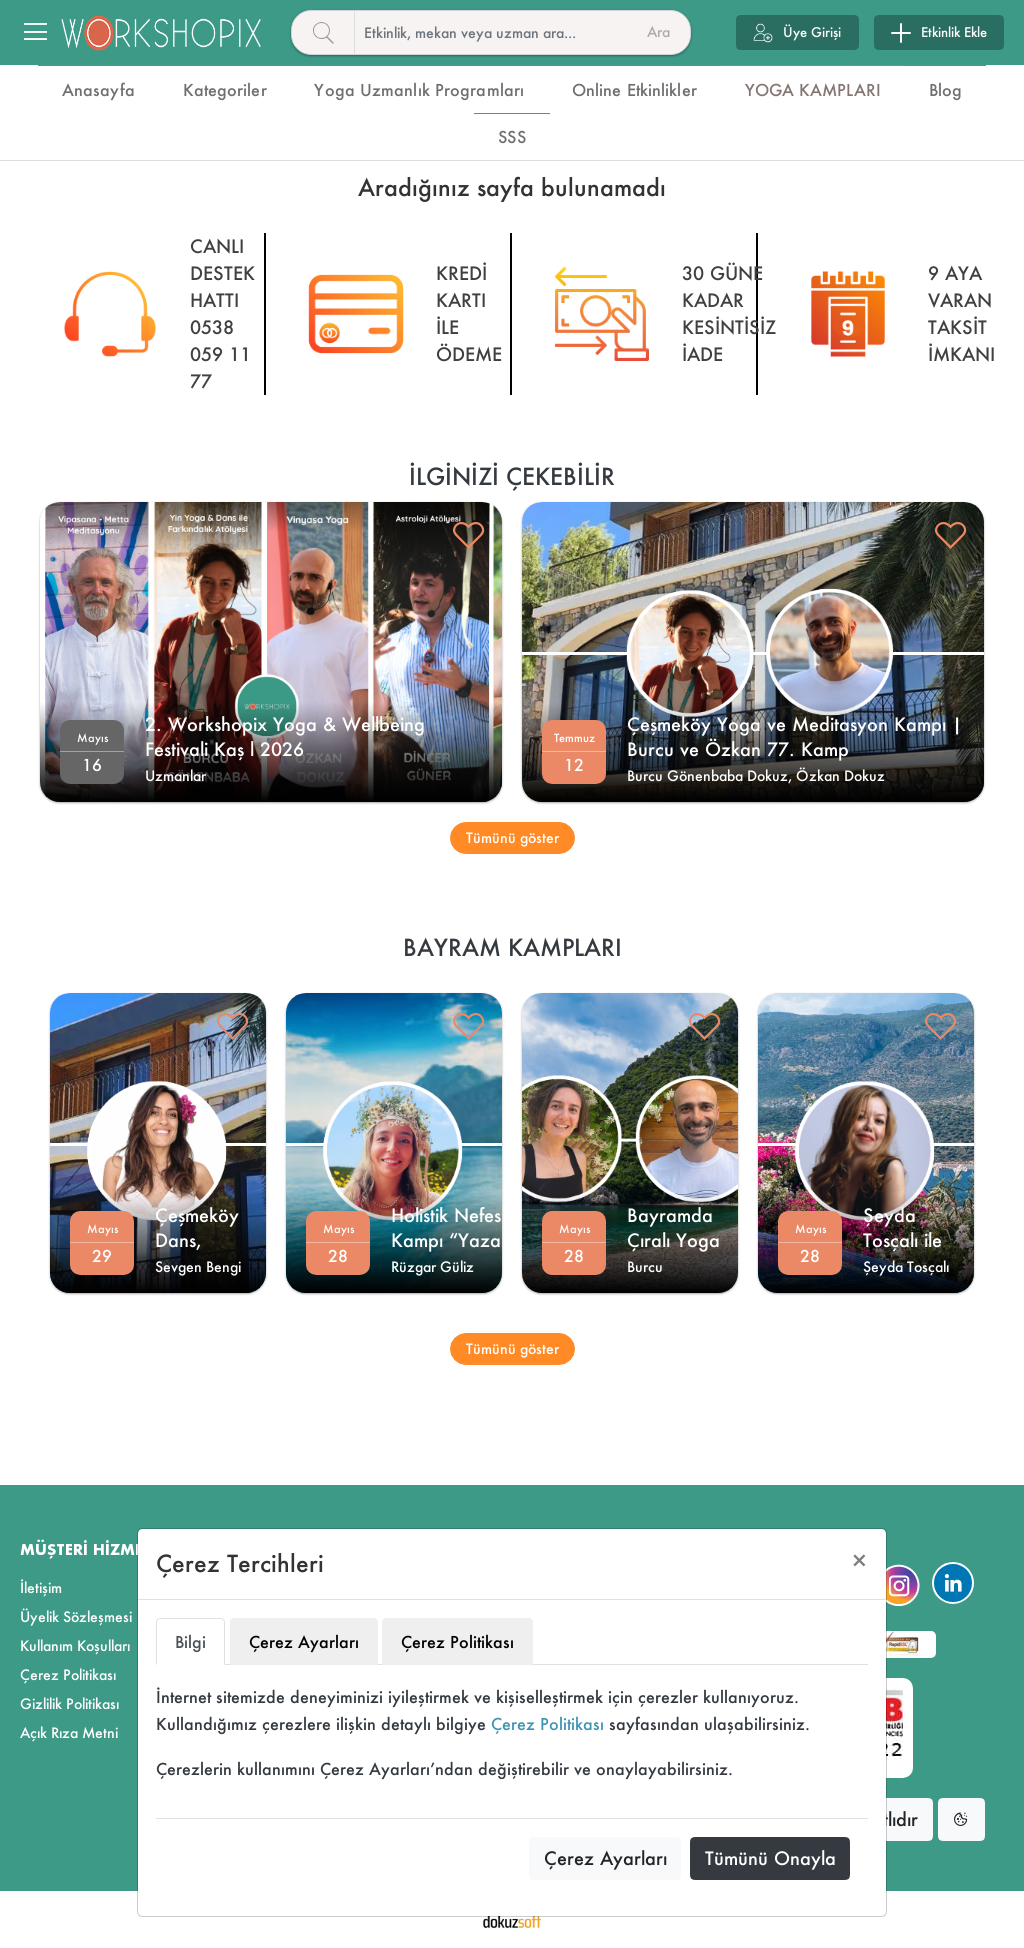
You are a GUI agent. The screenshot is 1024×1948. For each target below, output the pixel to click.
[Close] (859, 1560)
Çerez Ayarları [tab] (304, 1641)
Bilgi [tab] (190, 1641)
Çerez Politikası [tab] (457, 1641)
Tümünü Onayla (770, 1858)
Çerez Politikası (547, 1723)
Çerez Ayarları (605, 1858)
